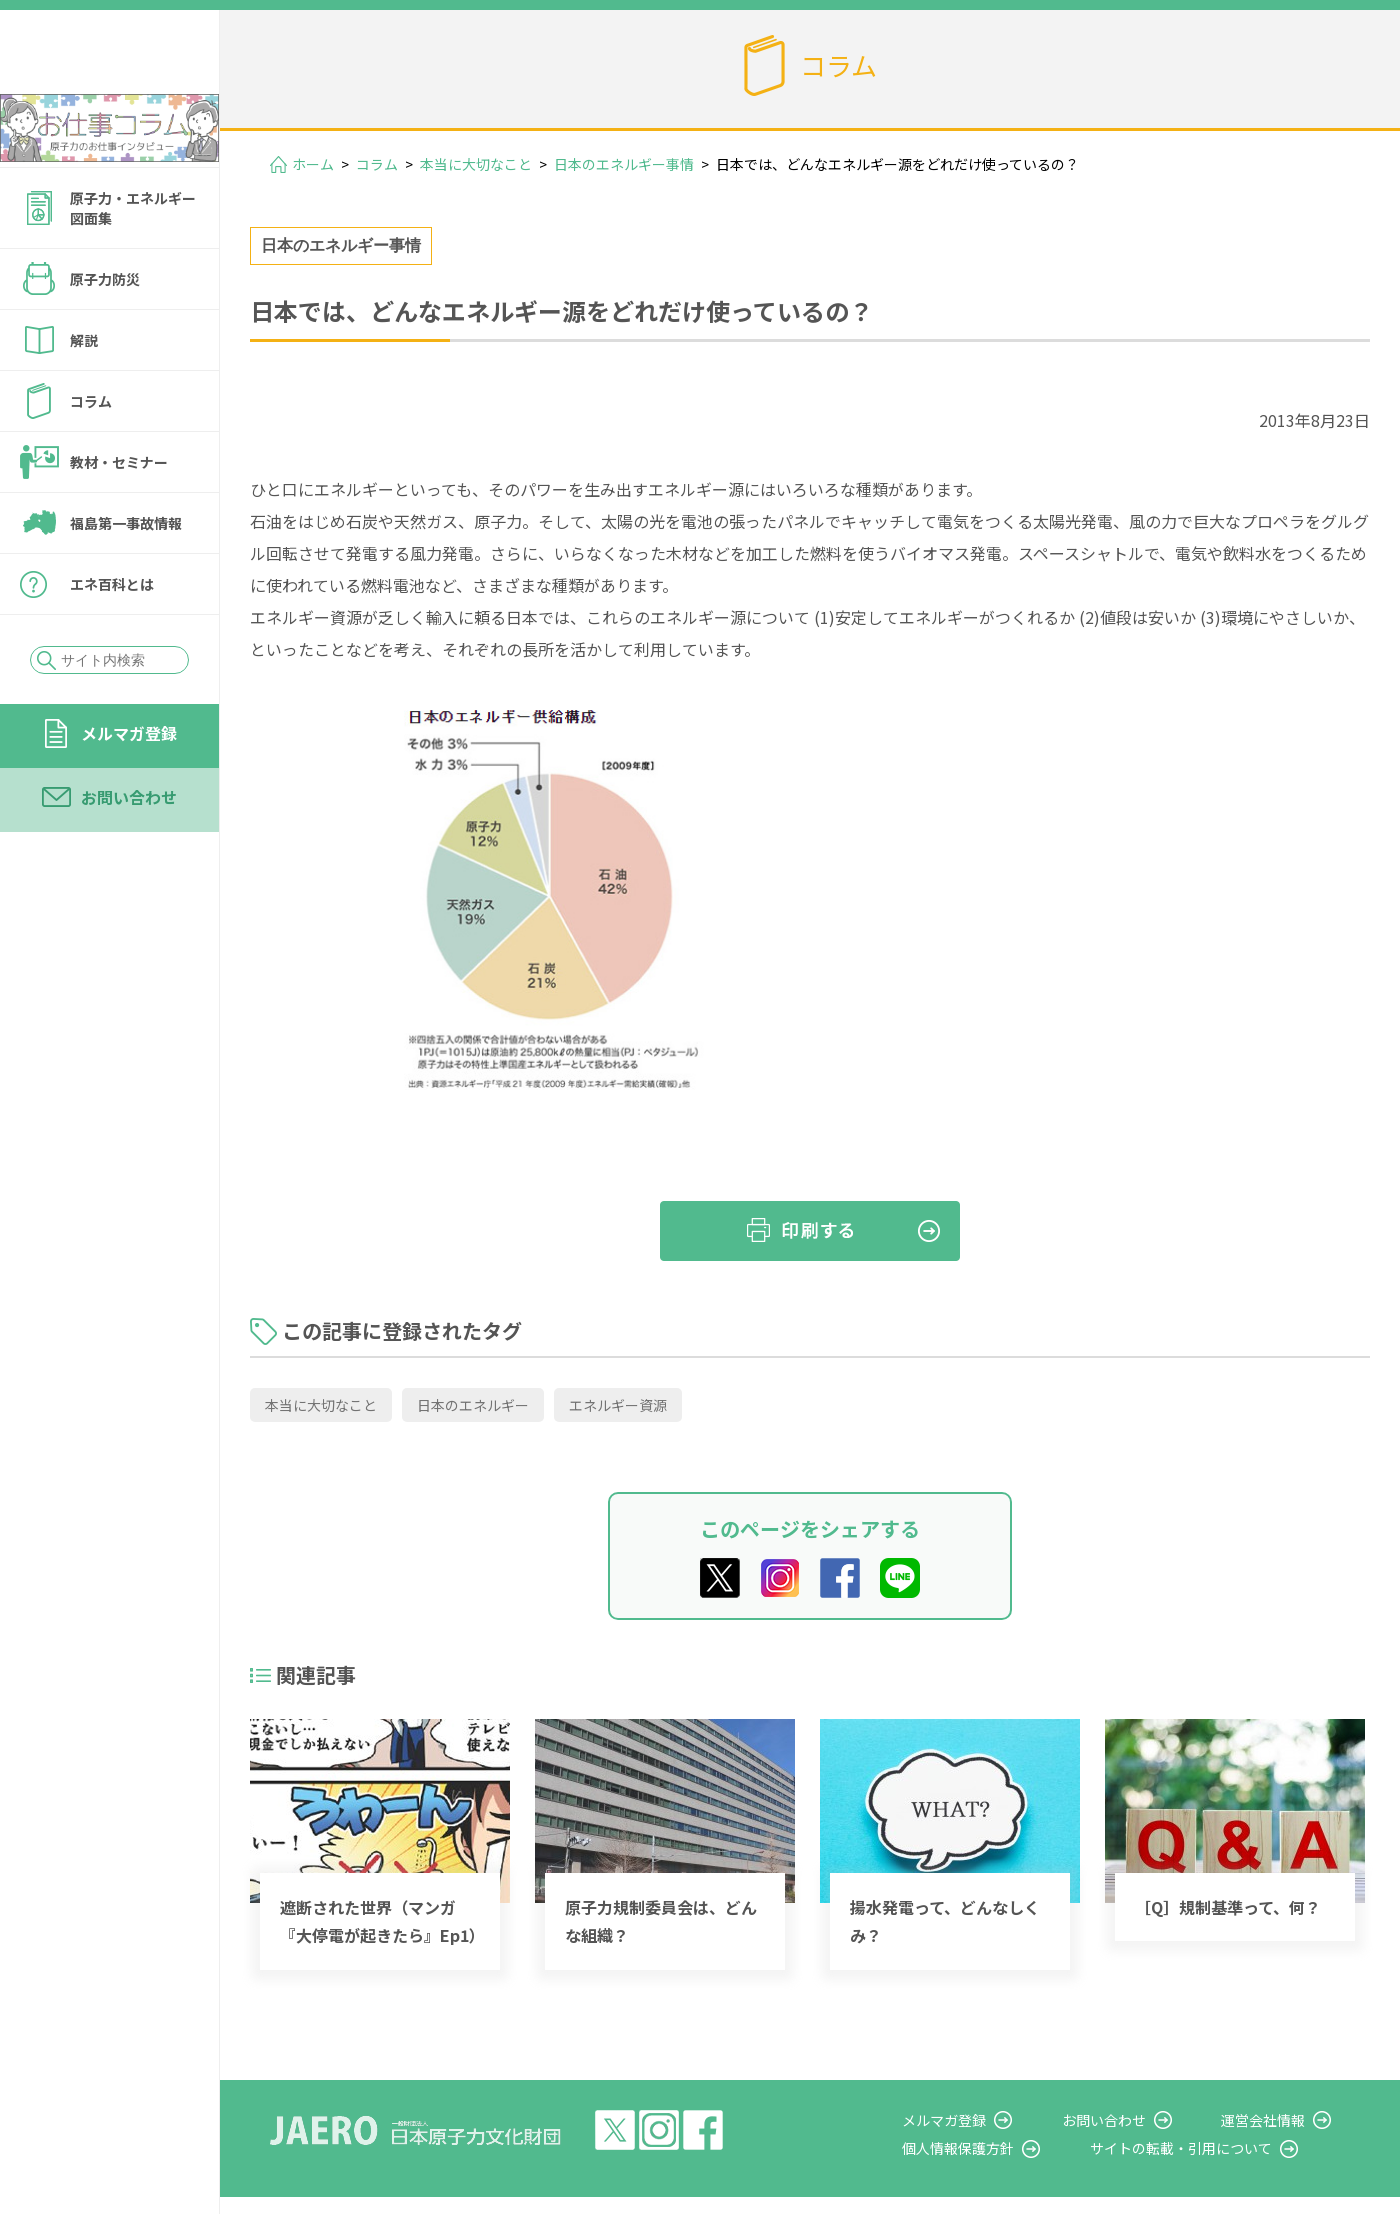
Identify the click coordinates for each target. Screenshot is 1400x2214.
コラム (91, 455)
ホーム (313, 164)
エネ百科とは (112, 638)
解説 (84, 394)
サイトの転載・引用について (1219, 2148)
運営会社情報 (1282, 2120)
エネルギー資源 (618, 1405)
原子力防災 (105, 333)
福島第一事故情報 (126, 577)
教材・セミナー (119, 516)
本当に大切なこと (476, 164)
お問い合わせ (129, 851)
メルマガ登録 (129, 787)
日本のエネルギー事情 (624, 164)
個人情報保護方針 (1016, 2148)
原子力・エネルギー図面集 (133, 262)
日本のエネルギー (473, 1405)
